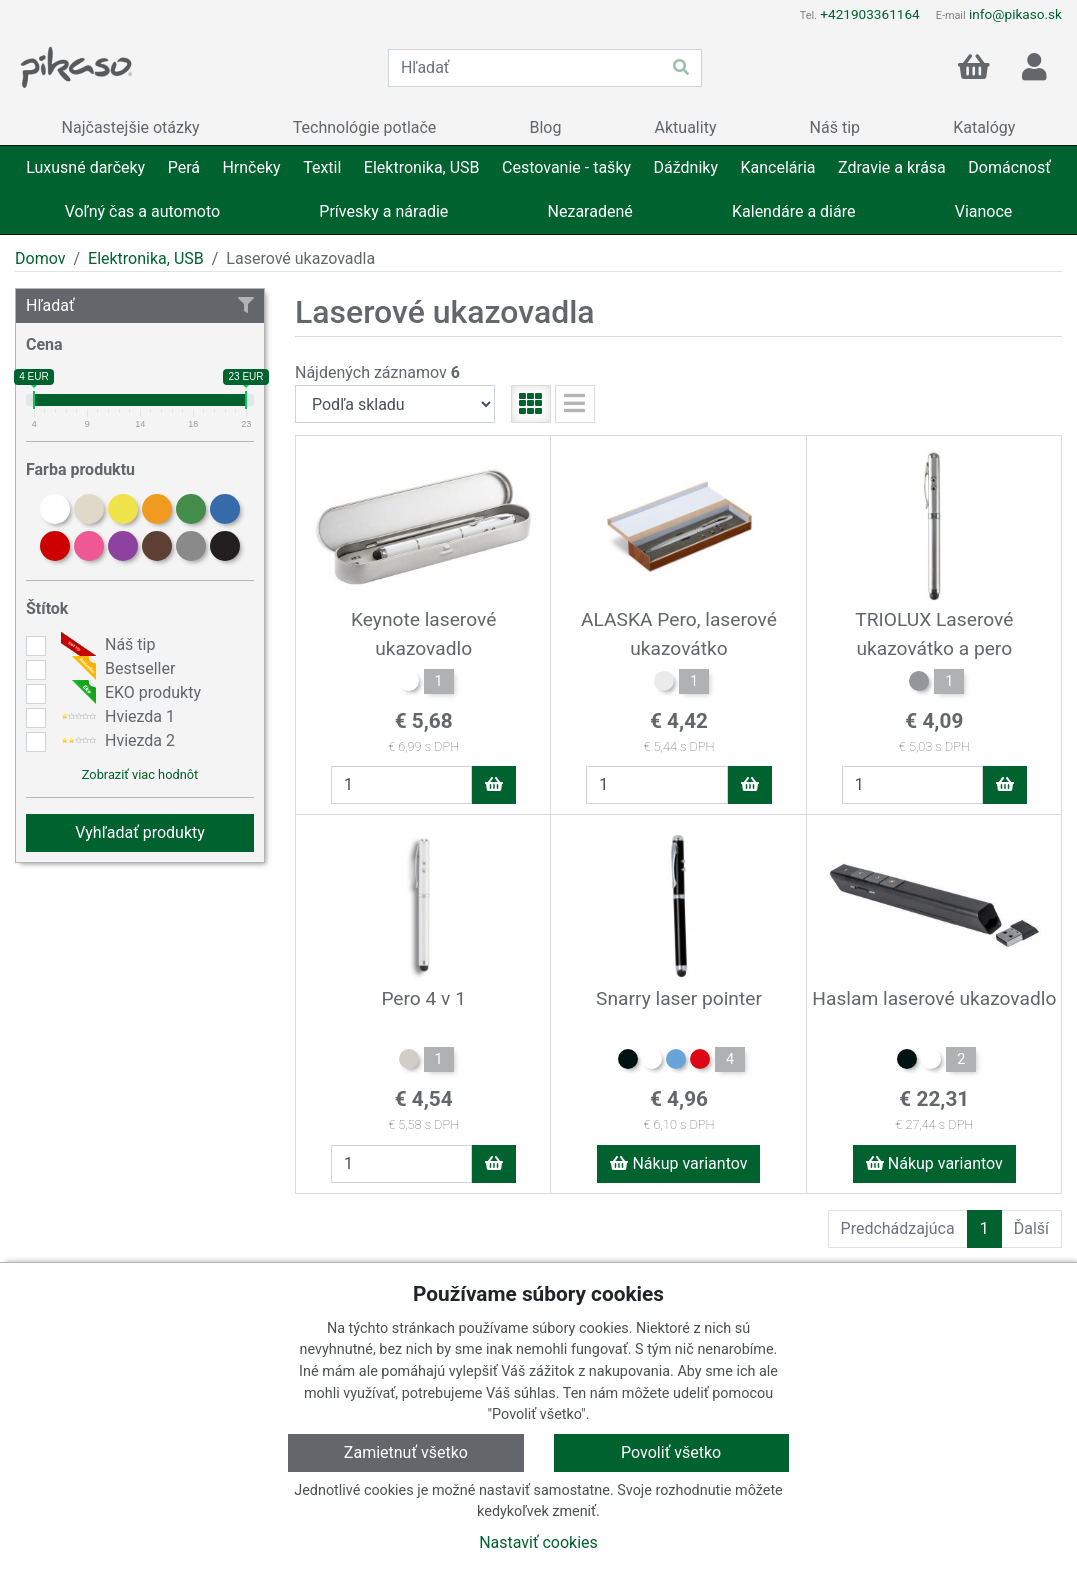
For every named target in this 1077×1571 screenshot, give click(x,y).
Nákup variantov (678, 1163)
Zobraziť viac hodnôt (140, 774)
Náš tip (105, 645)
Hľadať (140, 305)
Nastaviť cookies (538, 1542)
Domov (40, 258)
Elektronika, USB (146, 258)
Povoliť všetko (671, 1452)
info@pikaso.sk (1015, 14)
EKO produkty (128, 693)
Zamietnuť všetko (406, 1452)
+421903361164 (869, 14)
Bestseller (115, 669)
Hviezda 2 (115, 741)
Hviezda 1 (115, 717)
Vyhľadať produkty (140, 832)
